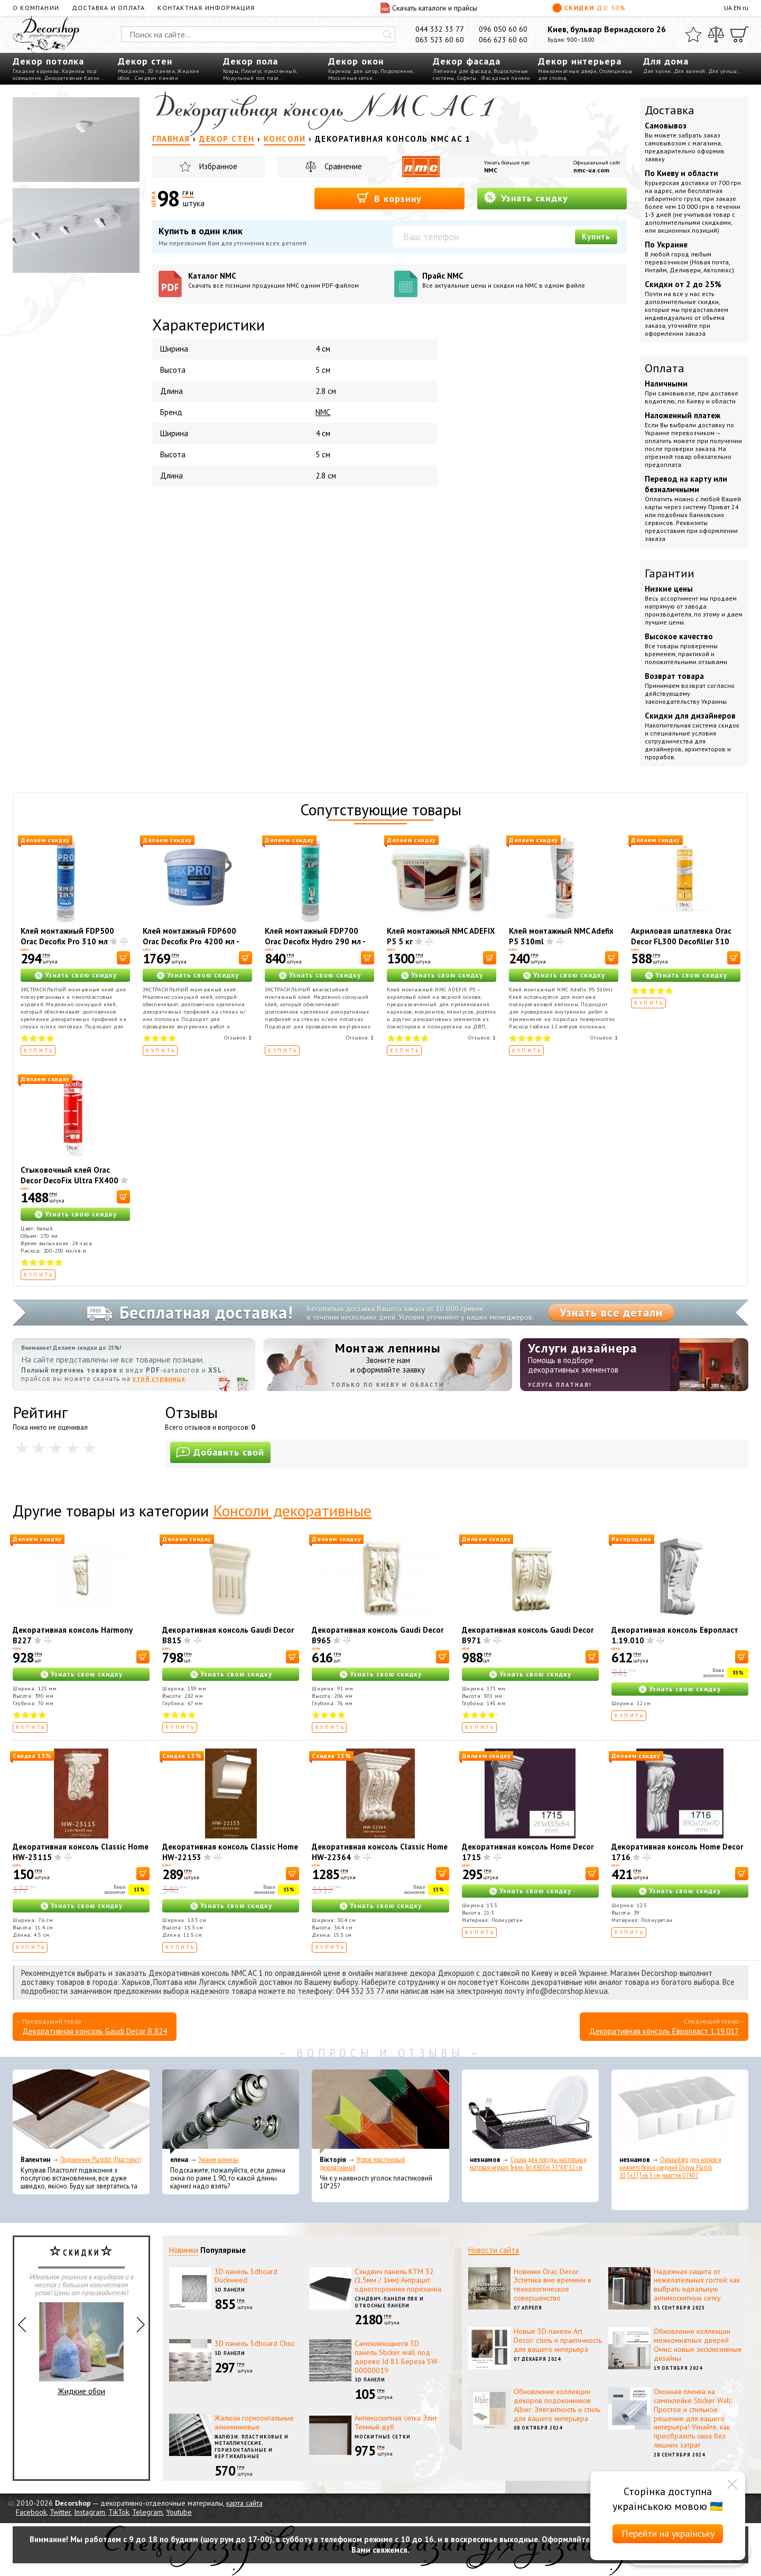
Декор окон (356, 61)
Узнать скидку (526, 197)
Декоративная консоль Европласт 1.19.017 (664, 2031)
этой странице (159, 1378)
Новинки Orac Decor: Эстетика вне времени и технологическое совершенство (552, 2285)
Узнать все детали (611, 1312)
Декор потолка (48, 61)
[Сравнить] (716, 34)
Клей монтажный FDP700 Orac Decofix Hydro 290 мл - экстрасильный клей (315, 941)
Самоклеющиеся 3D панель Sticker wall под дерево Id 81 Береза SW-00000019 (397, 2357)
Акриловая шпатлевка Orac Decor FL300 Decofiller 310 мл (681, 941)
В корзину (389, 198)
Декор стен (145, 61)
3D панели (161, 71)
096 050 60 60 (503, 29)
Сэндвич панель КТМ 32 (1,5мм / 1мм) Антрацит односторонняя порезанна (398, 2280)
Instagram (89, 2512)
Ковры (231, 71)
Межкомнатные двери (567, 71)
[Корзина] (739, 34)
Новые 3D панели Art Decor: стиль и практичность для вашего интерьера (558, 2340)
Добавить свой (220, 1452)
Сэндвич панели (156, 78)
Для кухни (657, 71)
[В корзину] (123, 957)
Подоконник (396, 71)
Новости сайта (493, 2250)
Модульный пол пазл (251, 78)
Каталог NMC (287, 280)
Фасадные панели (506, 78)
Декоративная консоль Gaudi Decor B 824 (94, 2031)
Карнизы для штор (353, 71)
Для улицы (722, 71)
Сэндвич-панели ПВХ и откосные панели (389, 2302)
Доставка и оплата (108, 8)
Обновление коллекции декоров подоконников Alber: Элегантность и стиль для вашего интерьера (557, 2405)
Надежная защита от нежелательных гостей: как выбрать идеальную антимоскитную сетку (697, 2285)
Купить (596, 237)
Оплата (664, 368)
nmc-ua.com (591, 170)
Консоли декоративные (292, 1510)
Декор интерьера (579, 61)
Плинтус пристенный (268, 71)
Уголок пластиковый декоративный (362, 2163)
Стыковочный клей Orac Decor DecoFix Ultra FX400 (69, 1175)
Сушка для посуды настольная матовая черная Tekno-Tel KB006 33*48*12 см (528, 2163)
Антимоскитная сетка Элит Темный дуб (396, 2422)
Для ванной (690, 71)
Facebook (31, 2512)
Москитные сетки (350, 78)
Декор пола (250, 61)
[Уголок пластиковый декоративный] (380, 2111)
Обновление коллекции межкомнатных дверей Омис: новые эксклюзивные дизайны (698, 2344)
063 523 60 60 (439, 39)
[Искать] (387, 34)
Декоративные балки (72, 78)
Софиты (467, 78)
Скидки (589, 8)
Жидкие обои (81, 2349)
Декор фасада (466, 61)
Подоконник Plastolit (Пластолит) (100, 2159)
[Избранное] (693, 34)
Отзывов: (238, 1037)
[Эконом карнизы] (230, 2111)
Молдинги (131, 71)
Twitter (60, 2512)
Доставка (669, 110)
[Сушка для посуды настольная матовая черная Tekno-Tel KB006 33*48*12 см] (530, 2111)
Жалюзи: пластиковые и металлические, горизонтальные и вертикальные (252, 2447)
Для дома (666, 61)
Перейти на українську (667, 2533)
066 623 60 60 (503, 39)
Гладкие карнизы (36, 71)
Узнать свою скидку (81, 975)
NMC (490, 170)
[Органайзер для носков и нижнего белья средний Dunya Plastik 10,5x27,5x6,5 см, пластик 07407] (679, 2111)
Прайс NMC (521, 280)
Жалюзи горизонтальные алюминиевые (254, 2422)
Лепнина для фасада (462, 71)
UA (728, 8)
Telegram (147, 2512)
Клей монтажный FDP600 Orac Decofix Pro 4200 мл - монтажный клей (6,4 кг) (191, 941)
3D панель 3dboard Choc (255, 2343)
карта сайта (244, 2503)
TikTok (118, 2512)
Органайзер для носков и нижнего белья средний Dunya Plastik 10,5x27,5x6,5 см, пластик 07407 (670, 2167)
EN (737, 8)
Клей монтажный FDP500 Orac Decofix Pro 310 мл (67, 936)
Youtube (179, 2512)
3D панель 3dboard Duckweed (246, 2276)
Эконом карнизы (218, 2159)
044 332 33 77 (439, 29)
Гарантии (669, 573)
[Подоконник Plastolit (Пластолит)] (81, 2111)
